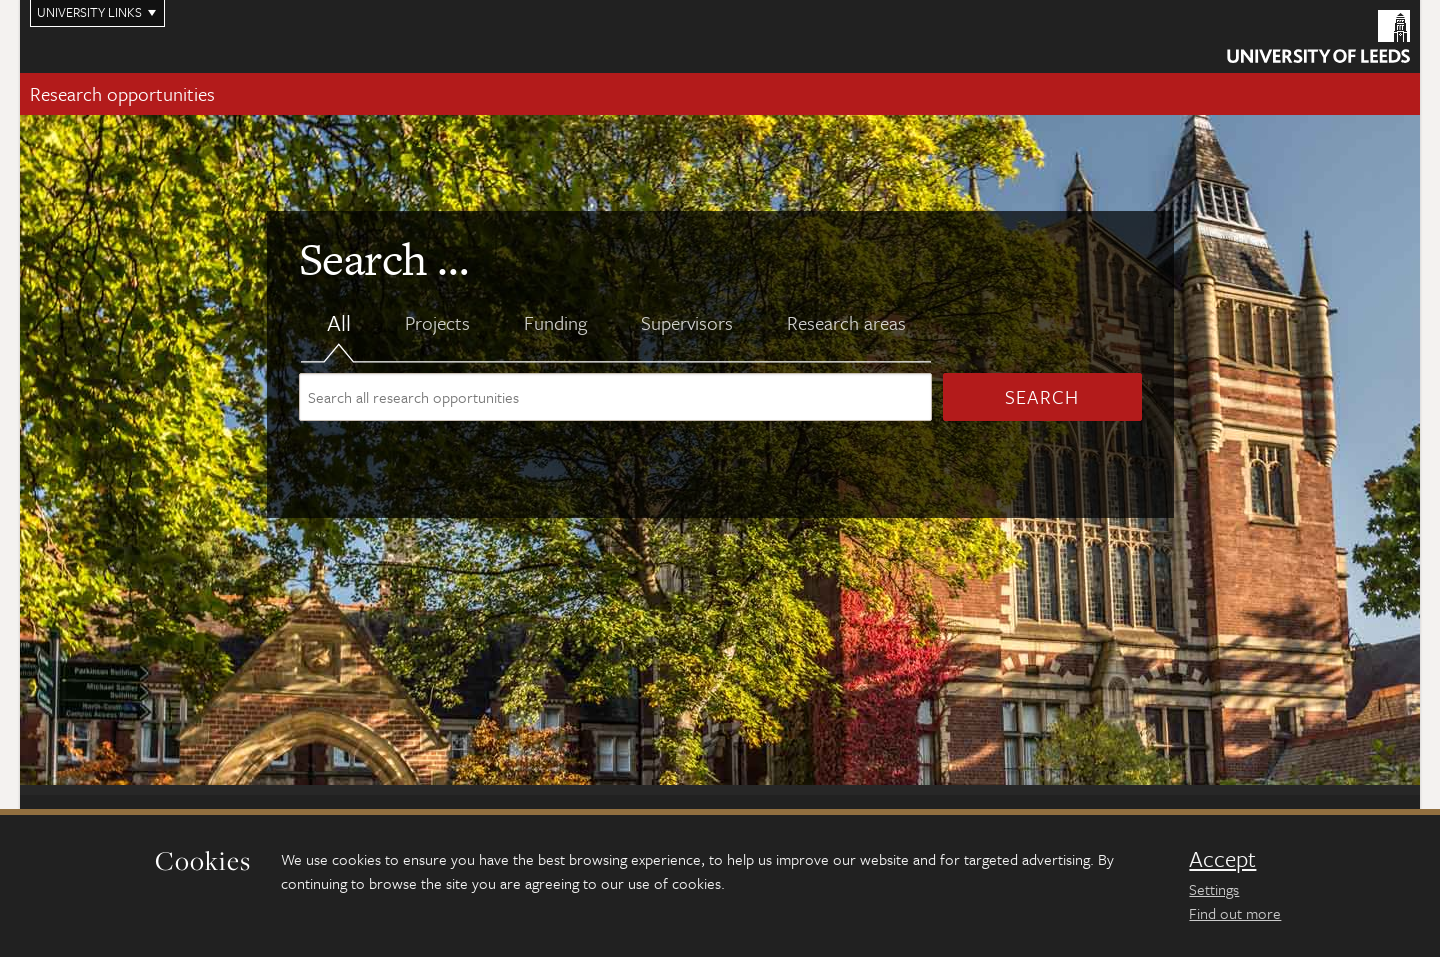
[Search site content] (615, 397)
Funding (555, 323)
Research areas (846, 323)
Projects (437, 323)
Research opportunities (122, 93)
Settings (1214, 889)
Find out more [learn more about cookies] (1235, 913)
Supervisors (687, 323)
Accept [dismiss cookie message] (1222, 859)
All (339, 323)
